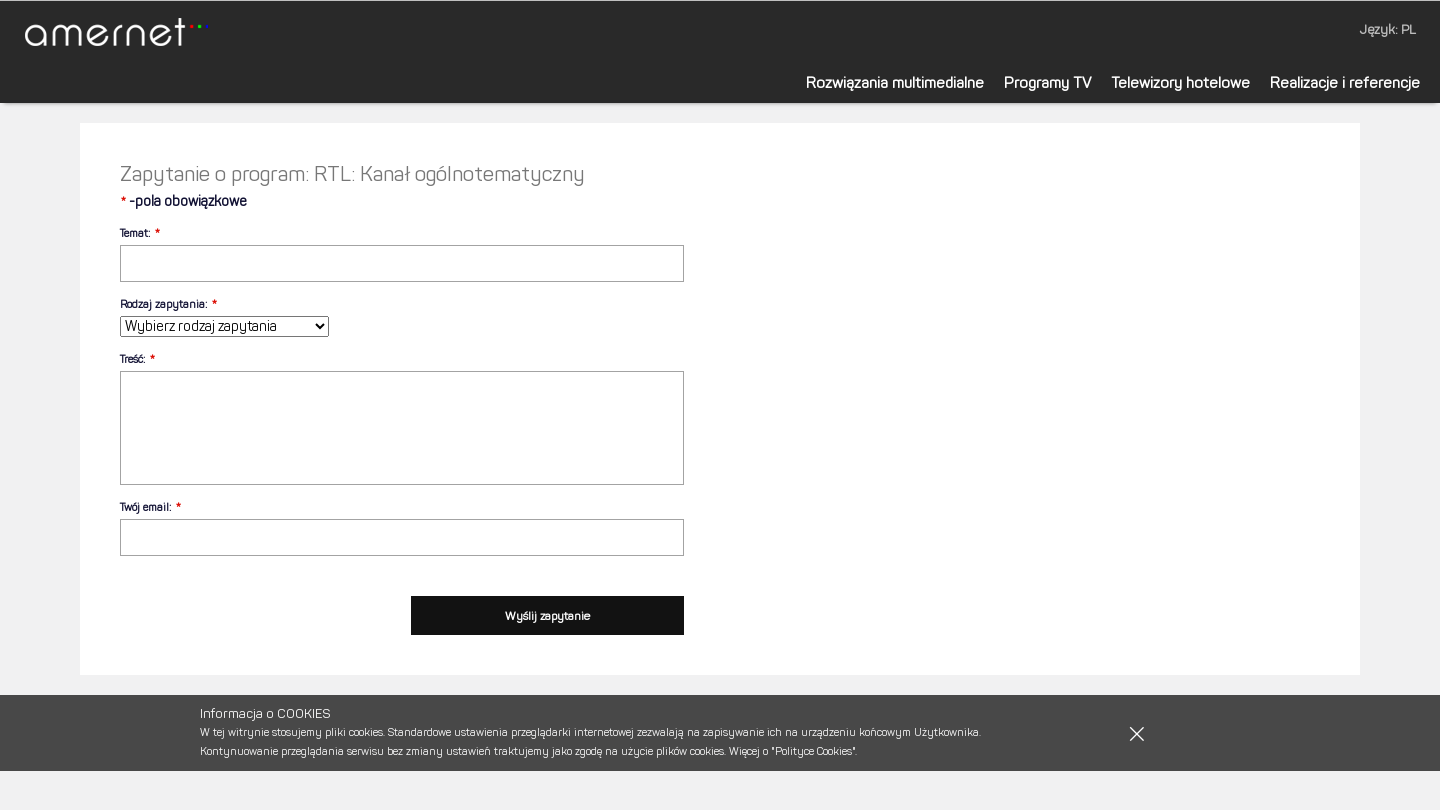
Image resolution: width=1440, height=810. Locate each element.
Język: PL (1388, 29)
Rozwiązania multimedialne (895, 83)
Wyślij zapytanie (547, 616)
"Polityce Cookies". (814, 751)
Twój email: (145, 507)
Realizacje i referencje (1345, 83)
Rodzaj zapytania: (163, 304)
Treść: (132, 359)
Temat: (135, 233)
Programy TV (1047, 83)
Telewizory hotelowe (1180, 83)
